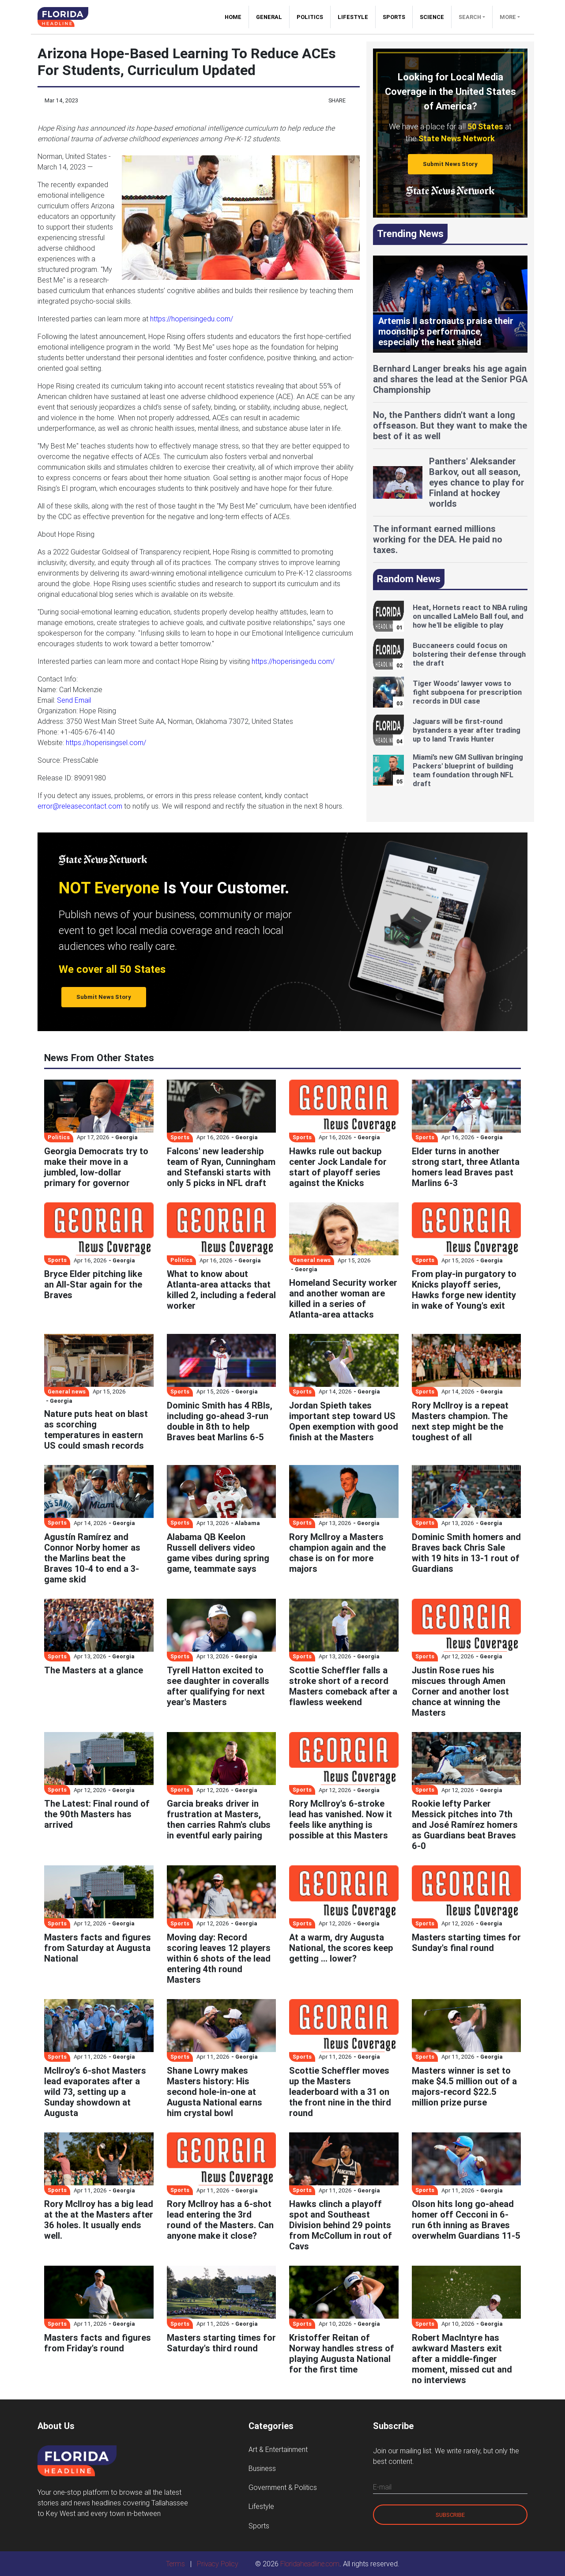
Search (470, 17)
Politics (310, 17)
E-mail (382, 2486)
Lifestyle (353, 17)
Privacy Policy (217, 2563)
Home (237, 17)
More (508, 17)
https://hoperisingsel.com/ (106, 742)
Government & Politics (283, 2487)
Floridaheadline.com (309, 2563)
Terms (175, 2563)
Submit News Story (450, 164)
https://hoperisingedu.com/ (191, 318)
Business (262, 2468)
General (269, 17)
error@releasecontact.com (80, 806)
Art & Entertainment (278, 2449)
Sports (394, 17)
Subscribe (450, 2515)
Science (432, 17)
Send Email (74, 700)
